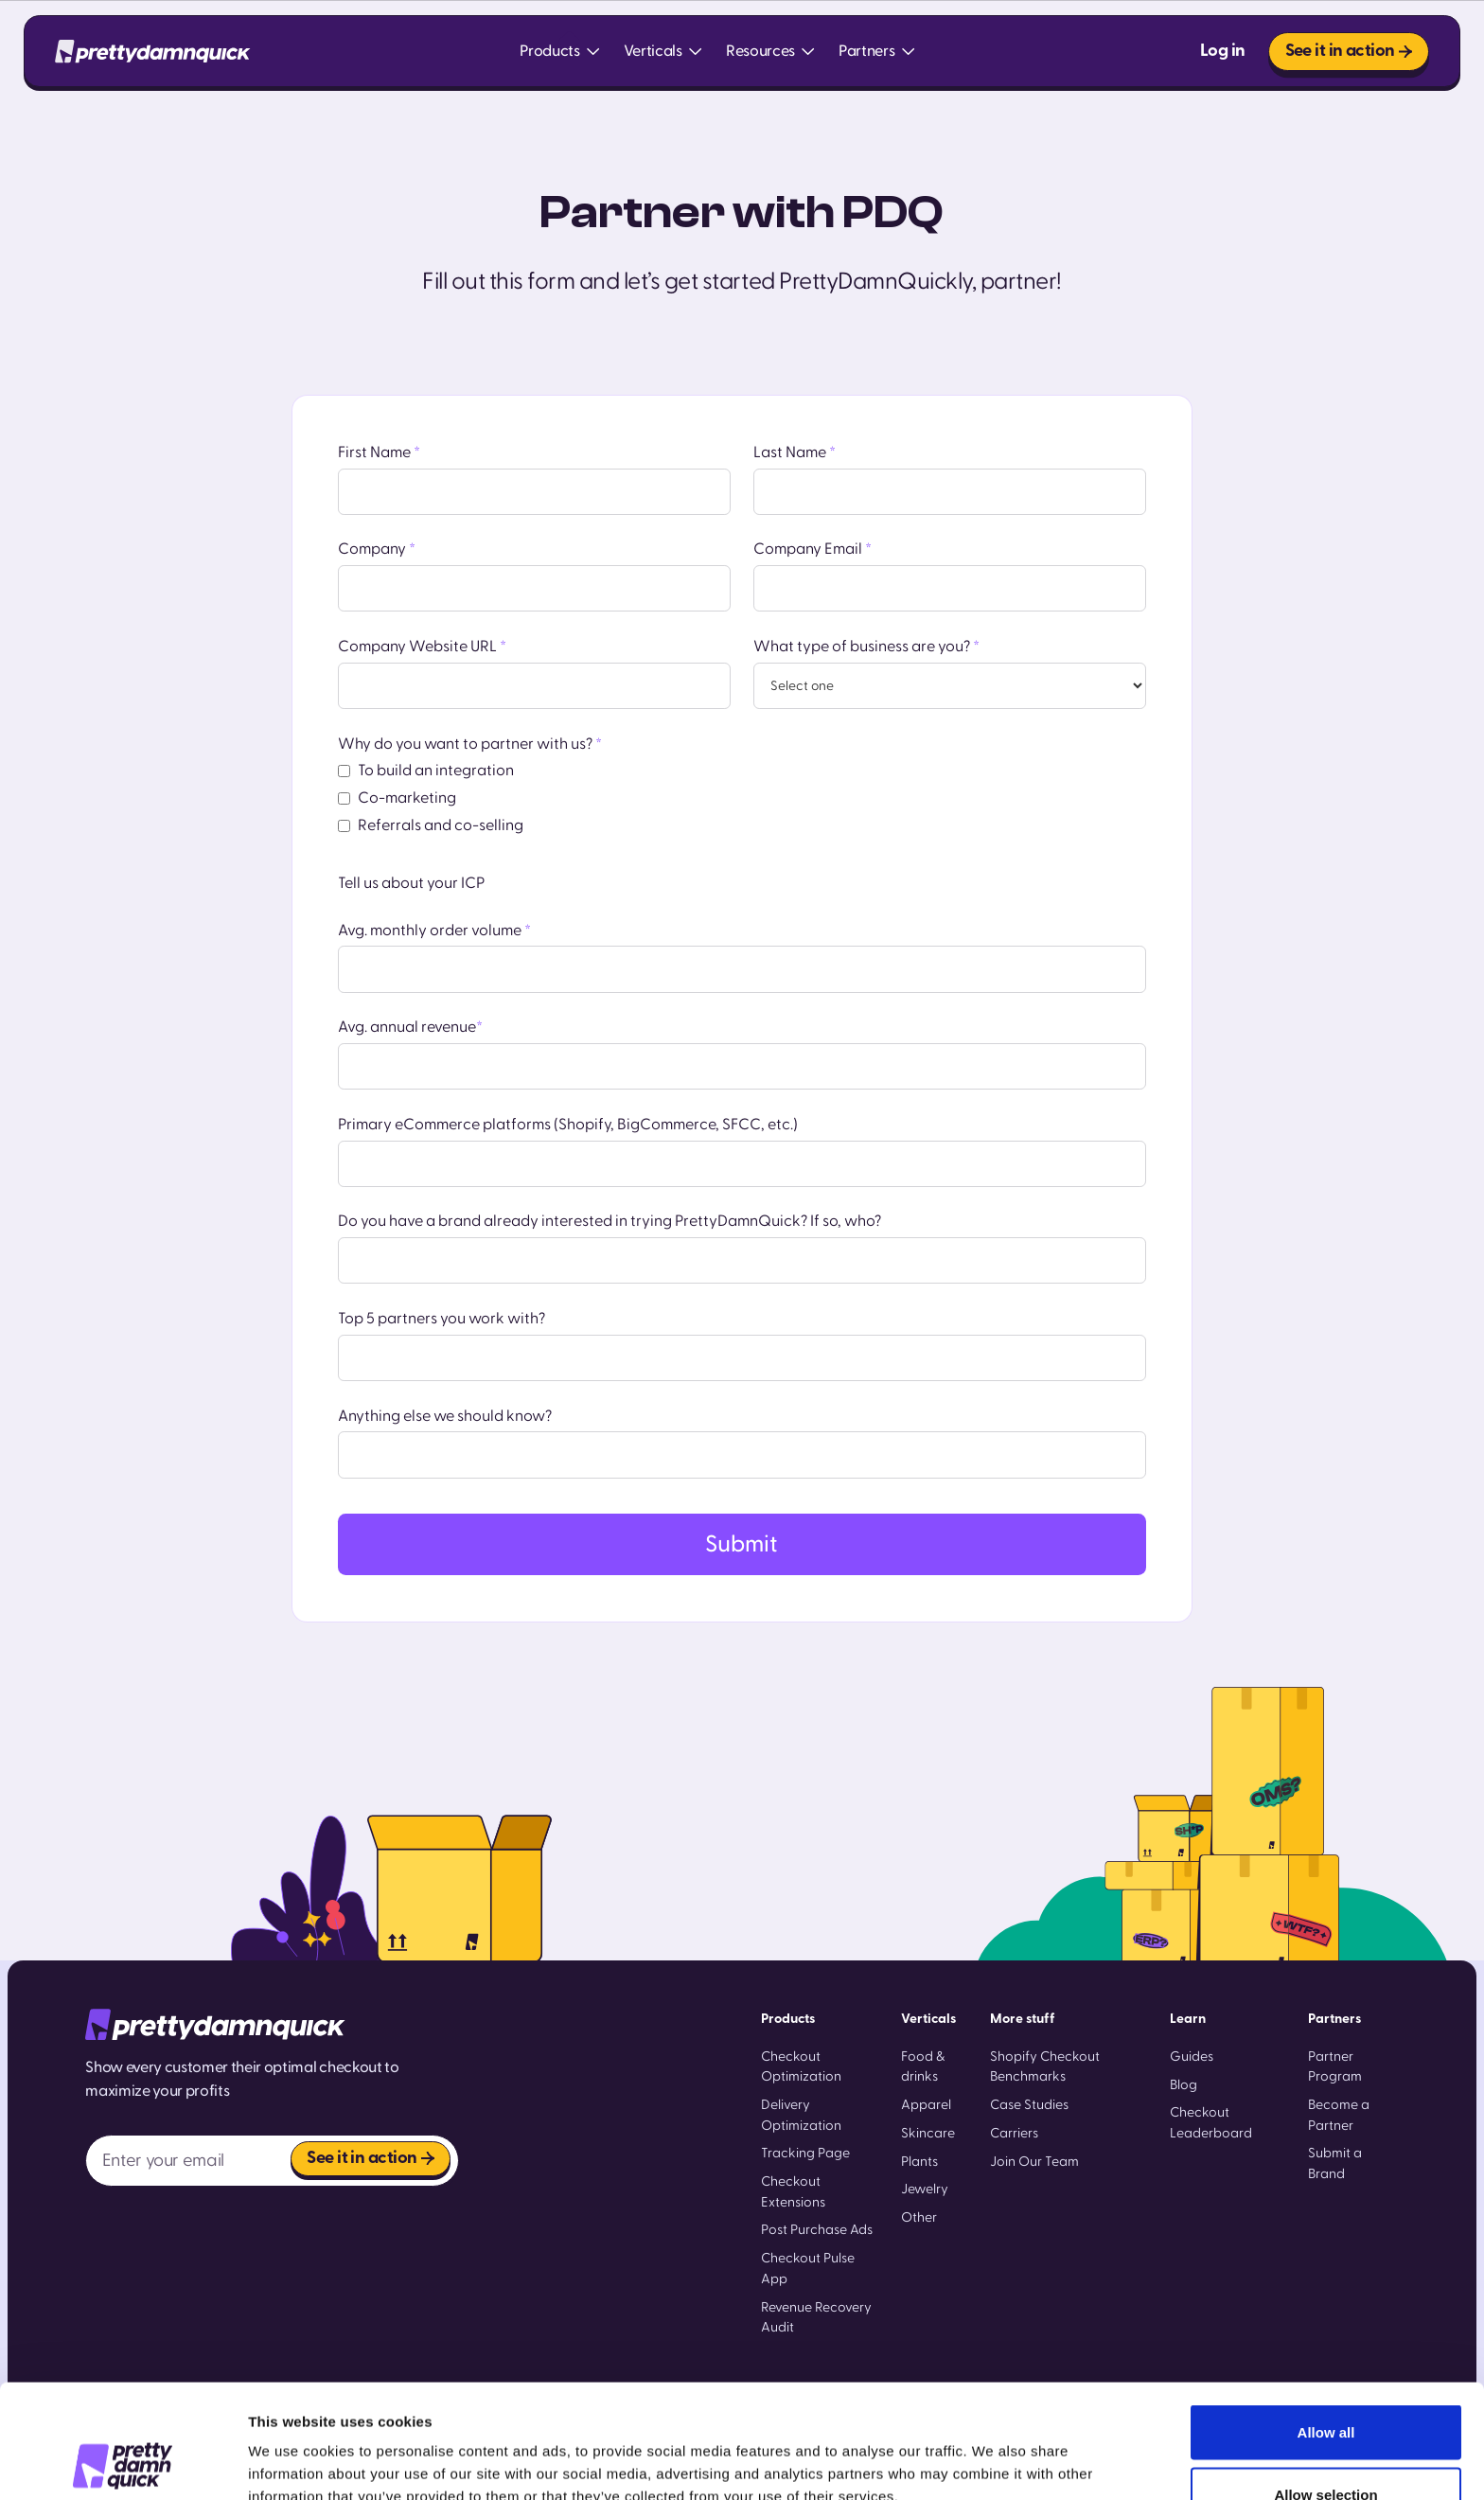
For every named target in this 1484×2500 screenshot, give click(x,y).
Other (919, 2217)
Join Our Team (1034, 2162)
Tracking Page (805, 2153)
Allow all (1326, 2325)
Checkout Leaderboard (1211, 2122)
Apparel (926, 2105)
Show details (993, 2451)
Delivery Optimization (801, 2115)
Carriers (1014, 2133)
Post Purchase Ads (817, 2230)
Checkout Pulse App (808, 2268)
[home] (152, 51)
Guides (1191, 2057)
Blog (1183, 2085)
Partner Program (1335, 2067)
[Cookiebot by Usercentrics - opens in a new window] (122, 2463)
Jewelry (924, 2189)
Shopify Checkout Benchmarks (1045, 2067)
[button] (560, 51)
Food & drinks (923, 2067)
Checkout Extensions (793, 2191)
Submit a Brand (1335, 2163)
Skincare (928, 2133)
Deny (1326, 2449)
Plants (919, 2162)
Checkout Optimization (801, 2067)
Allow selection (1325, 2388)
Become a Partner (1338, 2115)
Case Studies (1029, 2105)
